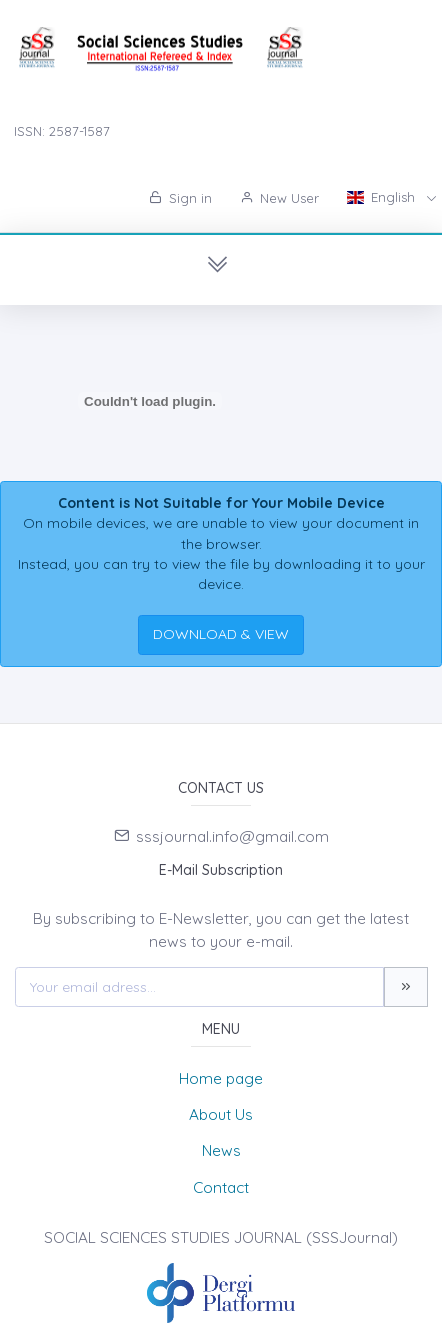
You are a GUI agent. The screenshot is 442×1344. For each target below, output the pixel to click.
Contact (221, 1187)
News (221, 1150)
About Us (221, 1114)
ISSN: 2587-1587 (62, 131)
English (383, 197)
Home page (221, 1078)
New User (279, 198)
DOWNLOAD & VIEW (221, 634)
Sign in (180, 198)
